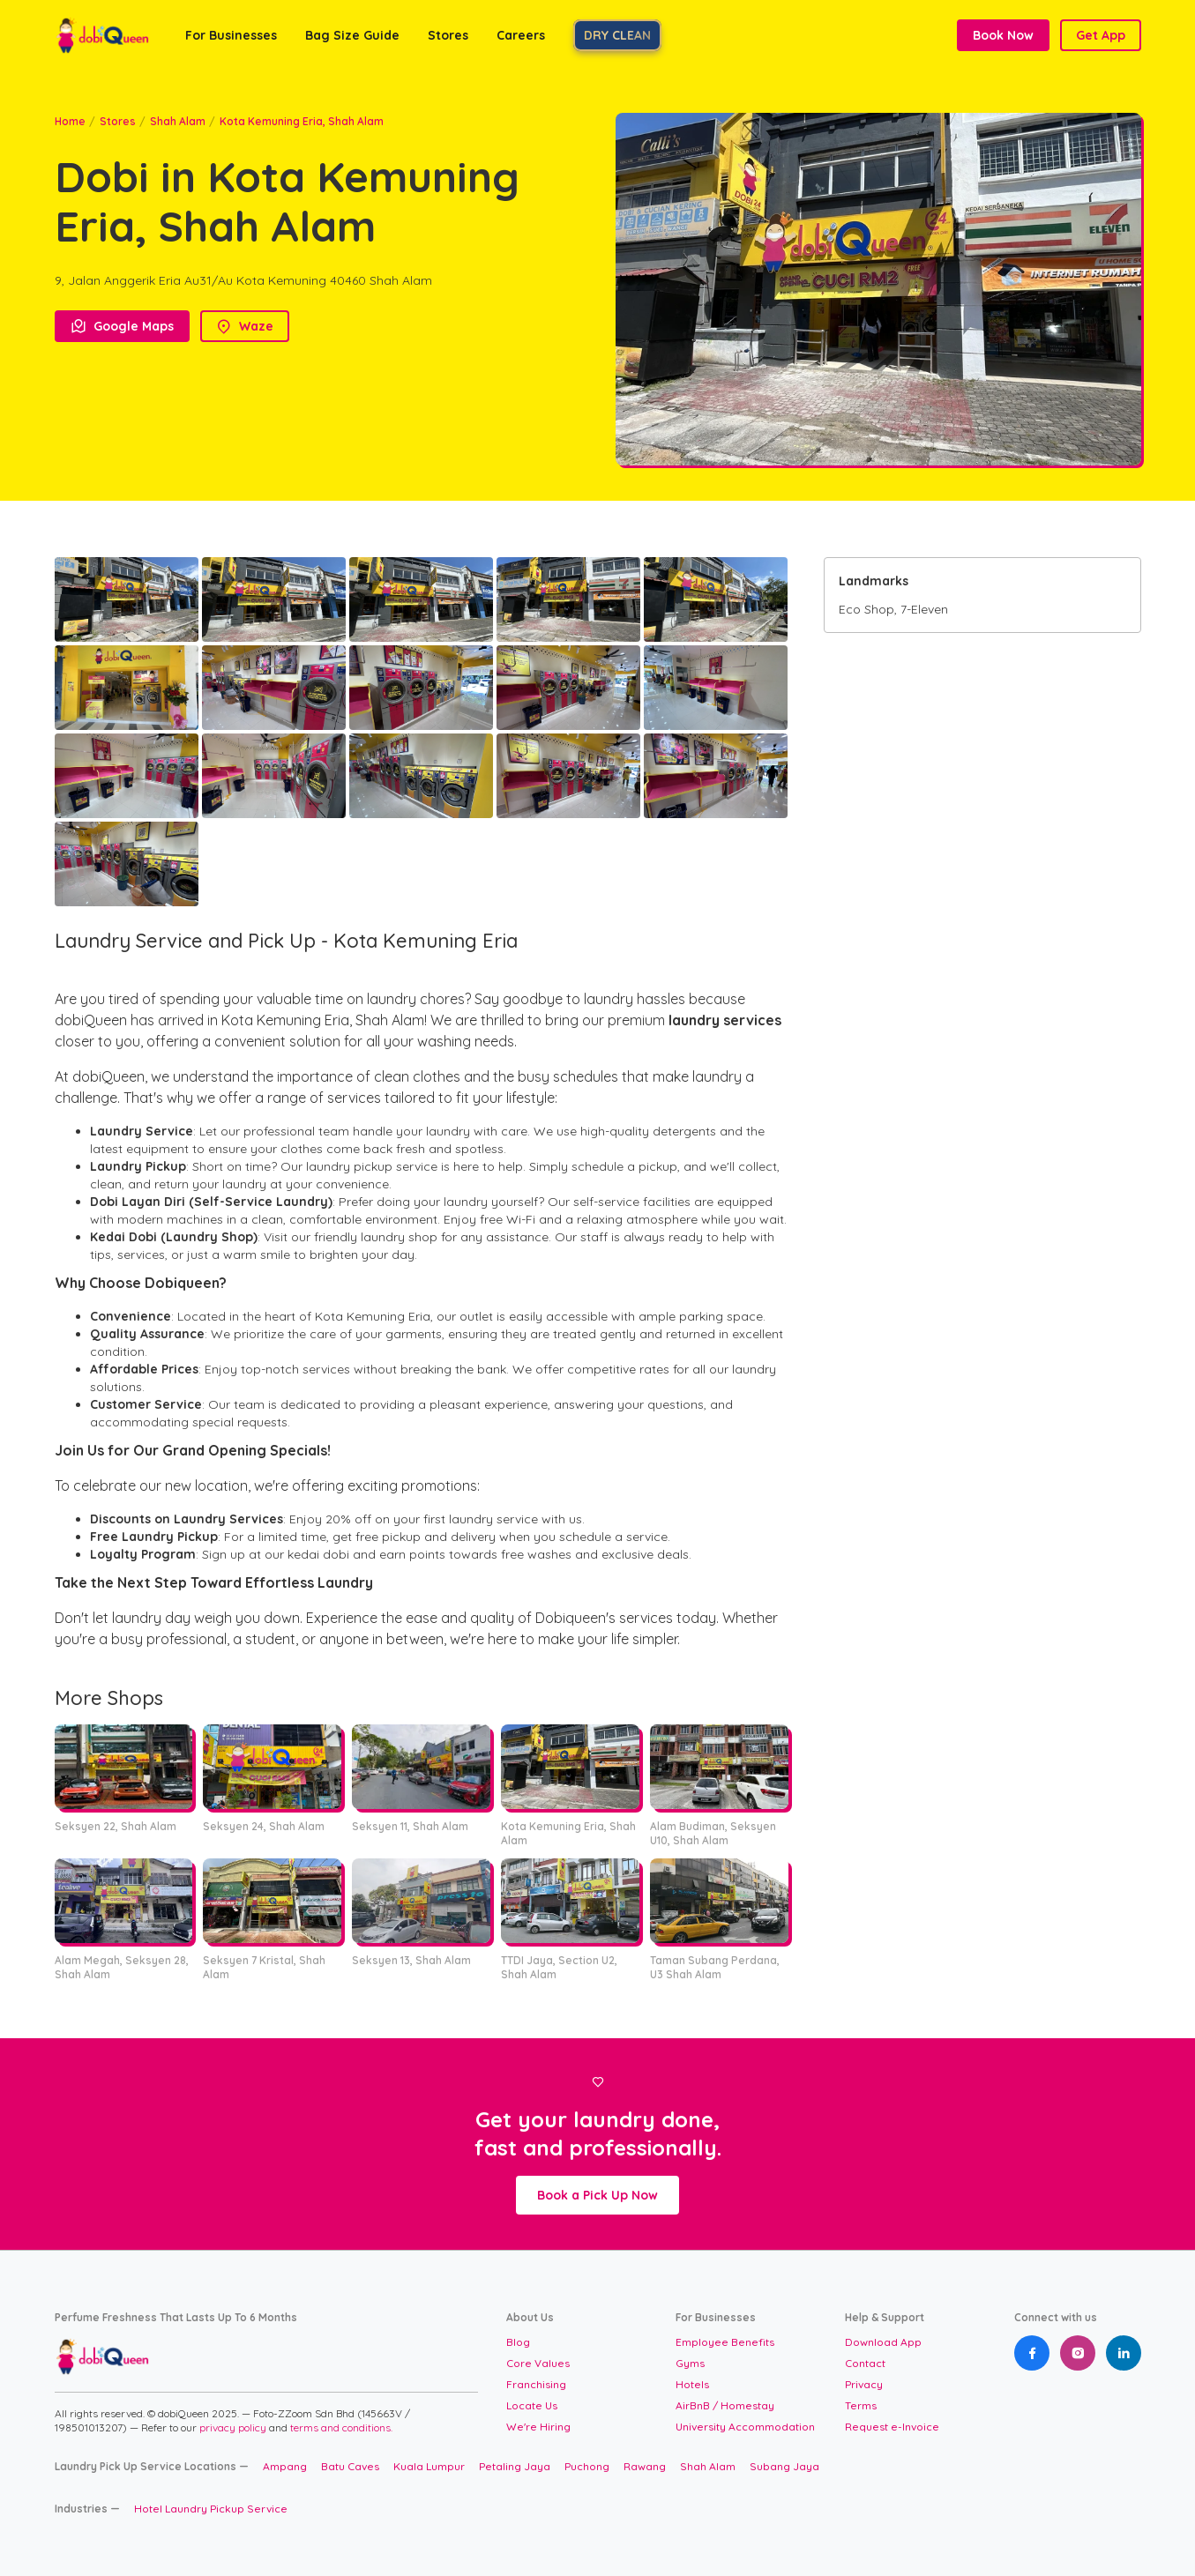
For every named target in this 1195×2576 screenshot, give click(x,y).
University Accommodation (745, 2426)
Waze (244, 326)
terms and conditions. (341, 2427)
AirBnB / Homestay (725, 2405)
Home (70, 121)
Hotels (692, 2384)
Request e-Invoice (892, 2426)
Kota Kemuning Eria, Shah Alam (302, 121)
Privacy (864, 2384)
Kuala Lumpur (429, 2466)
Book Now (1003, 35)
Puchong (586, 2466)
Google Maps (122, 326)
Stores (118, 121)
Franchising (536, 2384)
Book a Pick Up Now (597, 2195)
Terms (861, 2405)
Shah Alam (177, 121)
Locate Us (531, 2405)
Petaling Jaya (514, 2466)
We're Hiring (538, 2426)
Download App (883, 2342)
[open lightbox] (126, 599)
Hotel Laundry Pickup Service (211, 2508)
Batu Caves (350, 2466)
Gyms (690, 2363)
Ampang (285, 2466)
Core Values (538, 2363)
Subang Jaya (784, 2466)
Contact (865, 2363)
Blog (518, 2342)
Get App (1100, 35)
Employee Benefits (725, 2342)
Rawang (645, 2466)
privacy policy (234, 2427)
